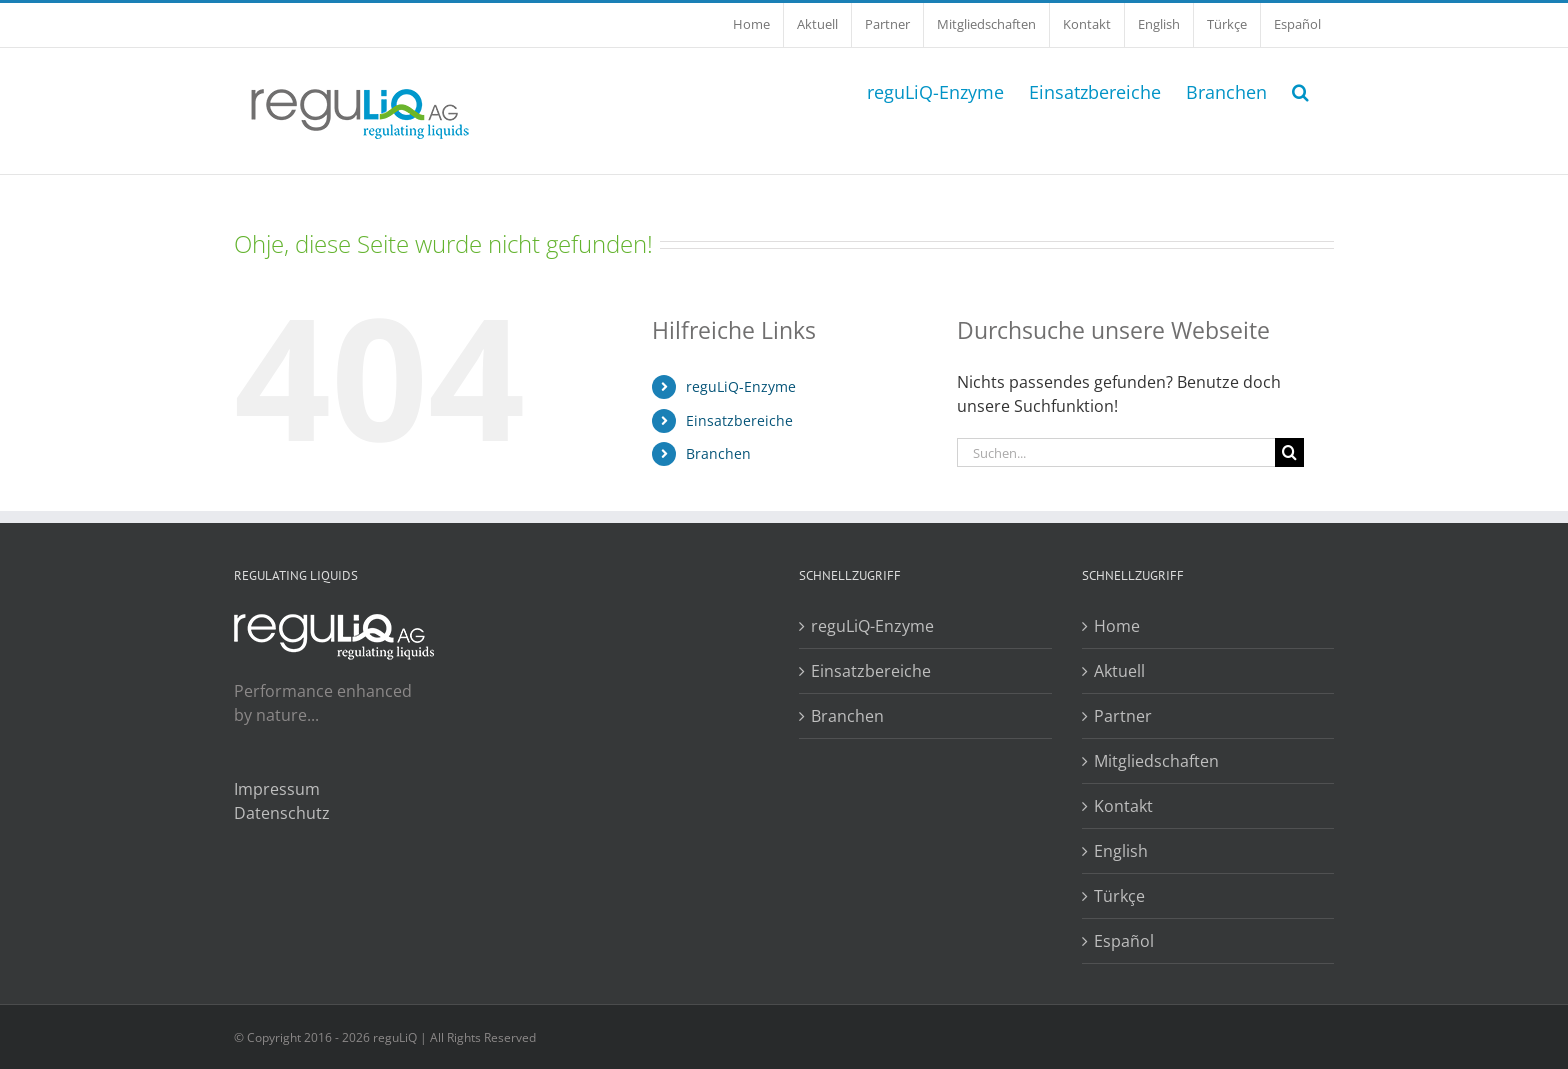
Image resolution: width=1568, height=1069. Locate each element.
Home (1117, 626)
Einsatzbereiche (739, 420)
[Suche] (1289, 452)
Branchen (718, 453)
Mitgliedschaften (1156, 761)
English (1121, 851)
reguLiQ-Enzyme (741, 386)
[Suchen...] (1116, 452)
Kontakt (1123, 806)
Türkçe (1119, 896)
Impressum (277, 789)
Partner (1123, 716)
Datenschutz (282, 813)
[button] (1300, 90)
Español (1124, 941)
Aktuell (1119, 671)
